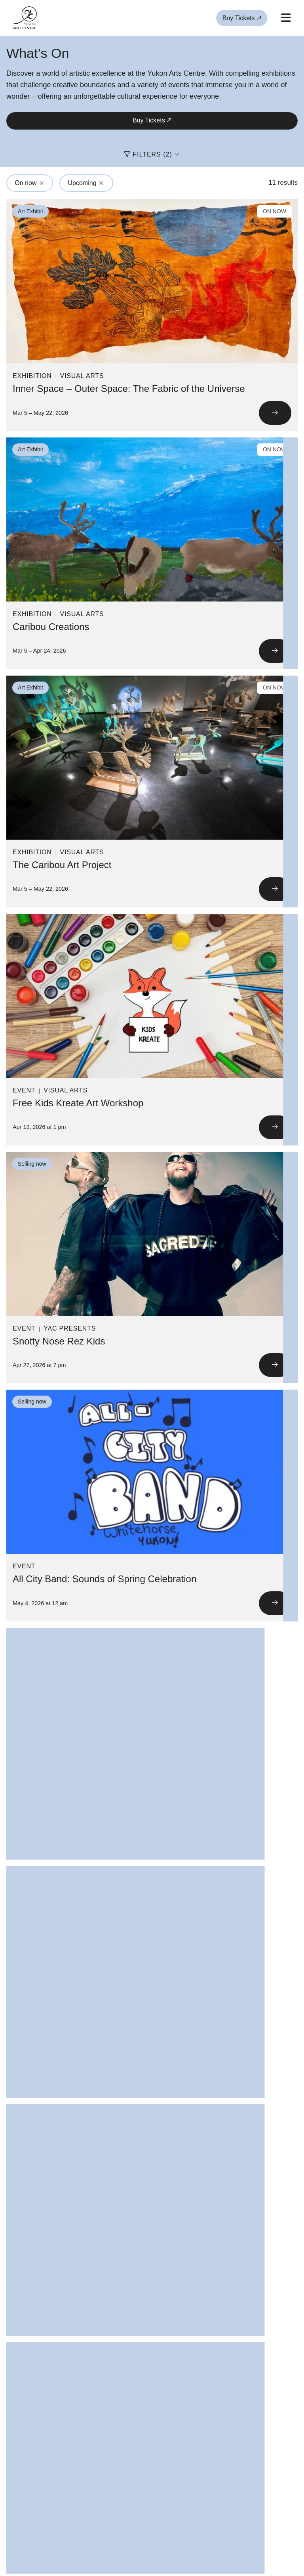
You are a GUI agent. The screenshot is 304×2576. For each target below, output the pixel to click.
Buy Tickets (241, 18)
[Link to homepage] (25, 17)
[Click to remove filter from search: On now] (41, 183)
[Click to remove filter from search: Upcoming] (101, 183)
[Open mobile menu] (285, 17)
